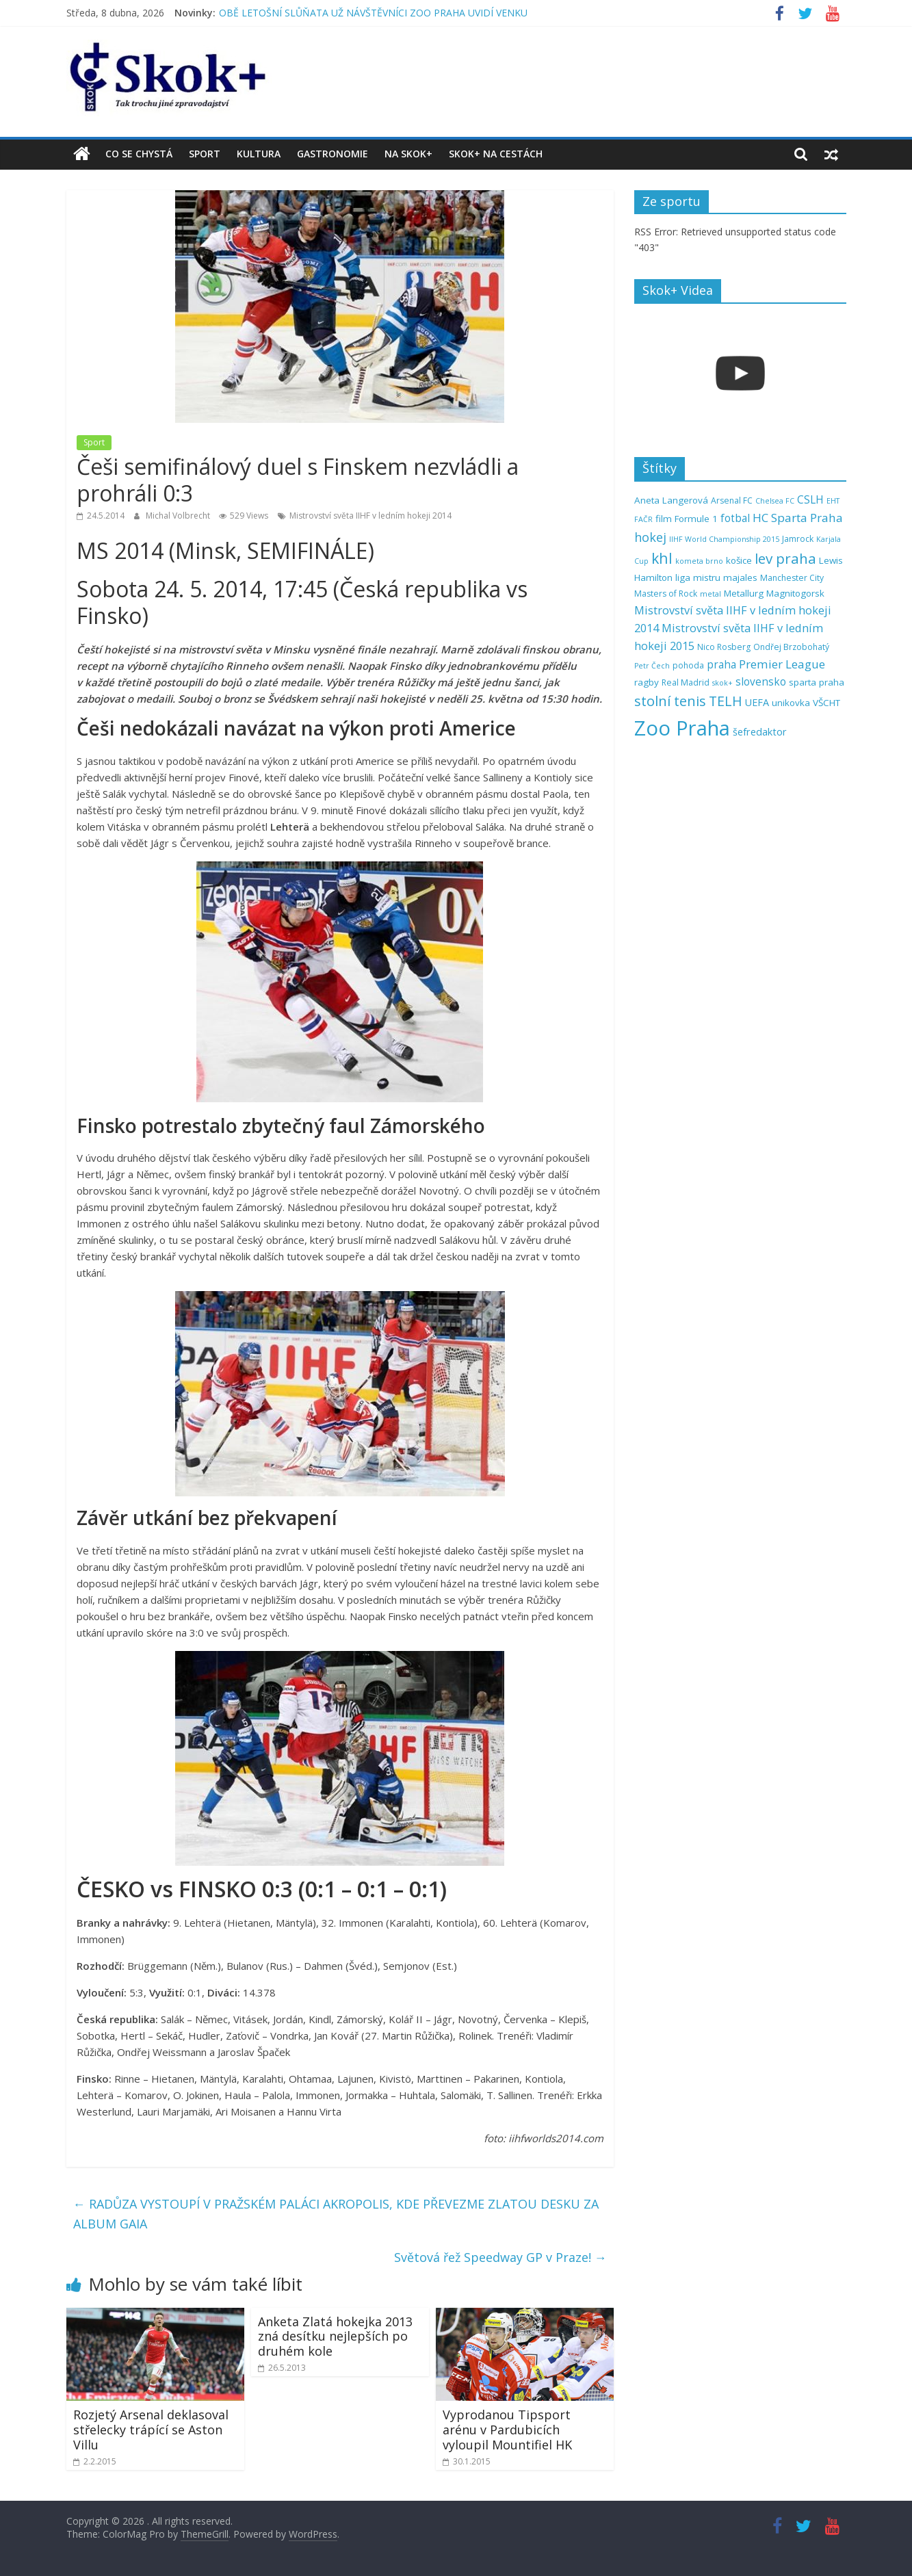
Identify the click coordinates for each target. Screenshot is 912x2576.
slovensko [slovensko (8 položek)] (760, 682)
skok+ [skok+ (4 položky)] (722, 683)
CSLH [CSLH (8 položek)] (810, 500)
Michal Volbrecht (179, 515)
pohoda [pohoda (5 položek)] (688, 665)
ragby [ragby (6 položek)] (646, 682)
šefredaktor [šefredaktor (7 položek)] (760, 731)
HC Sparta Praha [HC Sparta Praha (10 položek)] (798, 517)
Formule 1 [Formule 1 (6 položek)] (696, 518)
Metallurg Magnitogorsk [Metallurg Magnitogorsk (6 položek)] (774, 593)
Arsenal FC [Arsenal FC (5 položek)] (732, 500)
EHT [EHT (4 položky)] (832, 501)
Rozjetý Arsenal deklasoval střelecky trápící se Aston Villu (151, 2429)
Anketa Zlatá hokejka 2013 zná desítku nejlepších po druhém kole (335, 2336)
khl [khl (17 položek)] (662, 558)
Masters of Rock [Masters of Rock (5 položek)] (665, 593)
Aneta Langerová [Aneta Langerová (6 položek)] (671, 500)
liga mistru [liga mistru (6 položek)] (697, 577)
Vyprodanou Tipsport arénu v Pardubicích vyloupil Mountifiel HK (507, 2429)
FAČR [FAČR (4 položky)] (643, 519)
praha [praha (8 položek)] (721, 665)
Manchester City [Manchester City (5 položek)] (792, 578)
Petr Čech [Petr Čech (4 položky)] (652, 666)
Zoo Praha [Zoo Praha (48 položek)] (682, 728)
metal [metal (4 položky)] (710, 594)
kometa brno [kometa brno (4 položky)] (699, 561)
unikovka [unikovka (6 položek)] (791, 703)
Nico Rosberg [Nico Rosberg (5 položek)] (724, 647)
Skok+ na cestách (496, 153)
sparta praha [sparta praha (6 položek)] (816, 682)
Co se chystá (138, 153)
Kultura (259, 153)
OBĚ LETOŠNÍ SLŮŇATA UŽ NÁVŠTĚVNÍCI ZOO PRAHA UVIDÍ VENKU (373, 12)
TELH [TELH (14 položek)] (725, 701)
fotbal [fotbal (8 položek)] (735, 518)
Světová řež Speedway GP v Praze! (500, 2257)
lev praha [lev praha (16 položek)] (785, 558)
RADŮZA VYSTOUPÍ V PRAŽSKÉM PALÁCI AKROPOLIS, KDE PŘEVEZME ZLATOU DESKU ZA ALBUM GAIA (336, 2214)
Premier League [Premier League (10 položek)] (782, 664)
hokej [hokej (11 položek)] (650, 537)
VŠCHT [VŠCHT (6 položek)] (826, 703)
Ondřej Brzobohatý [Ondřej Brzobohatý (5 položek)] (791, 647)
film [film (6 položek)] (663, 518)
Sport (204, 153)
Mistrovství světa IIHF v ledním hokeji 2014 (370, 515)
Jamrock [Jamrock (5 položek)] (797, 539)
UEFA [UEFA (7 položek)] (757, 702)
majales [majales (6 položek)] (740, 577)
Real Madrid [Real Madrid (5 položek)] (685, 682)
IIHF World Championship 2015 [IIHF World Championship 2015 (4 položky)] (724, 539)
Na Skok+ (408, 153)
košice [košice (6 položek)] (739, 560)
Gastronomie (332, 153)
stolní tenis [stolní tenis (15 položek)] (670, 701)
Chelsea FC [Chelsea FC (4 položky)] (774, 501)
